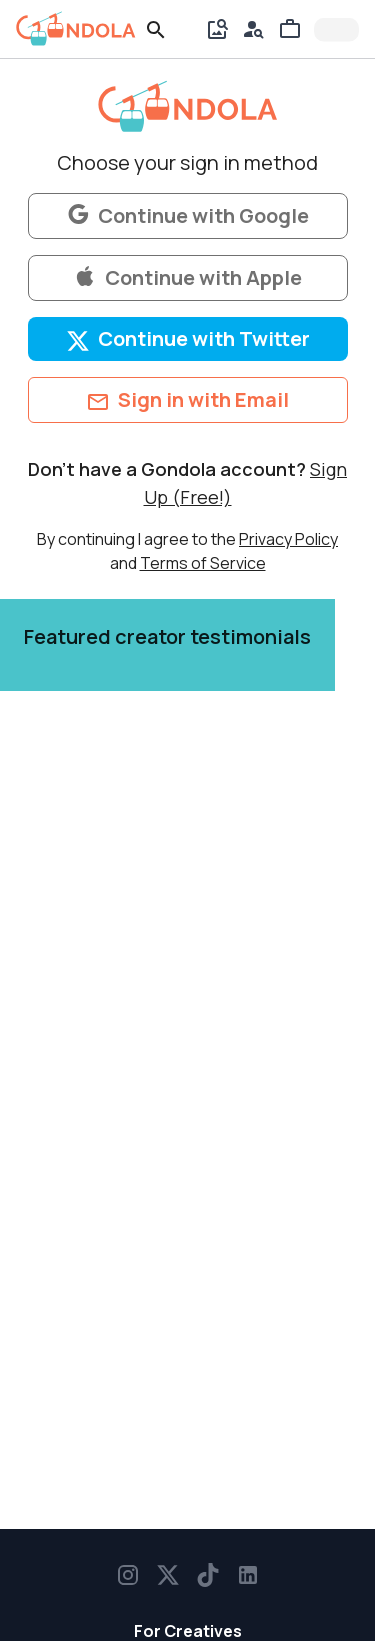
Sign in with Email (187, 400)
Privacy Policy (288, 539)
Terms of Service (203, 563)
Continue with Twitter (188, 339)
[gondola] (76, 29)
